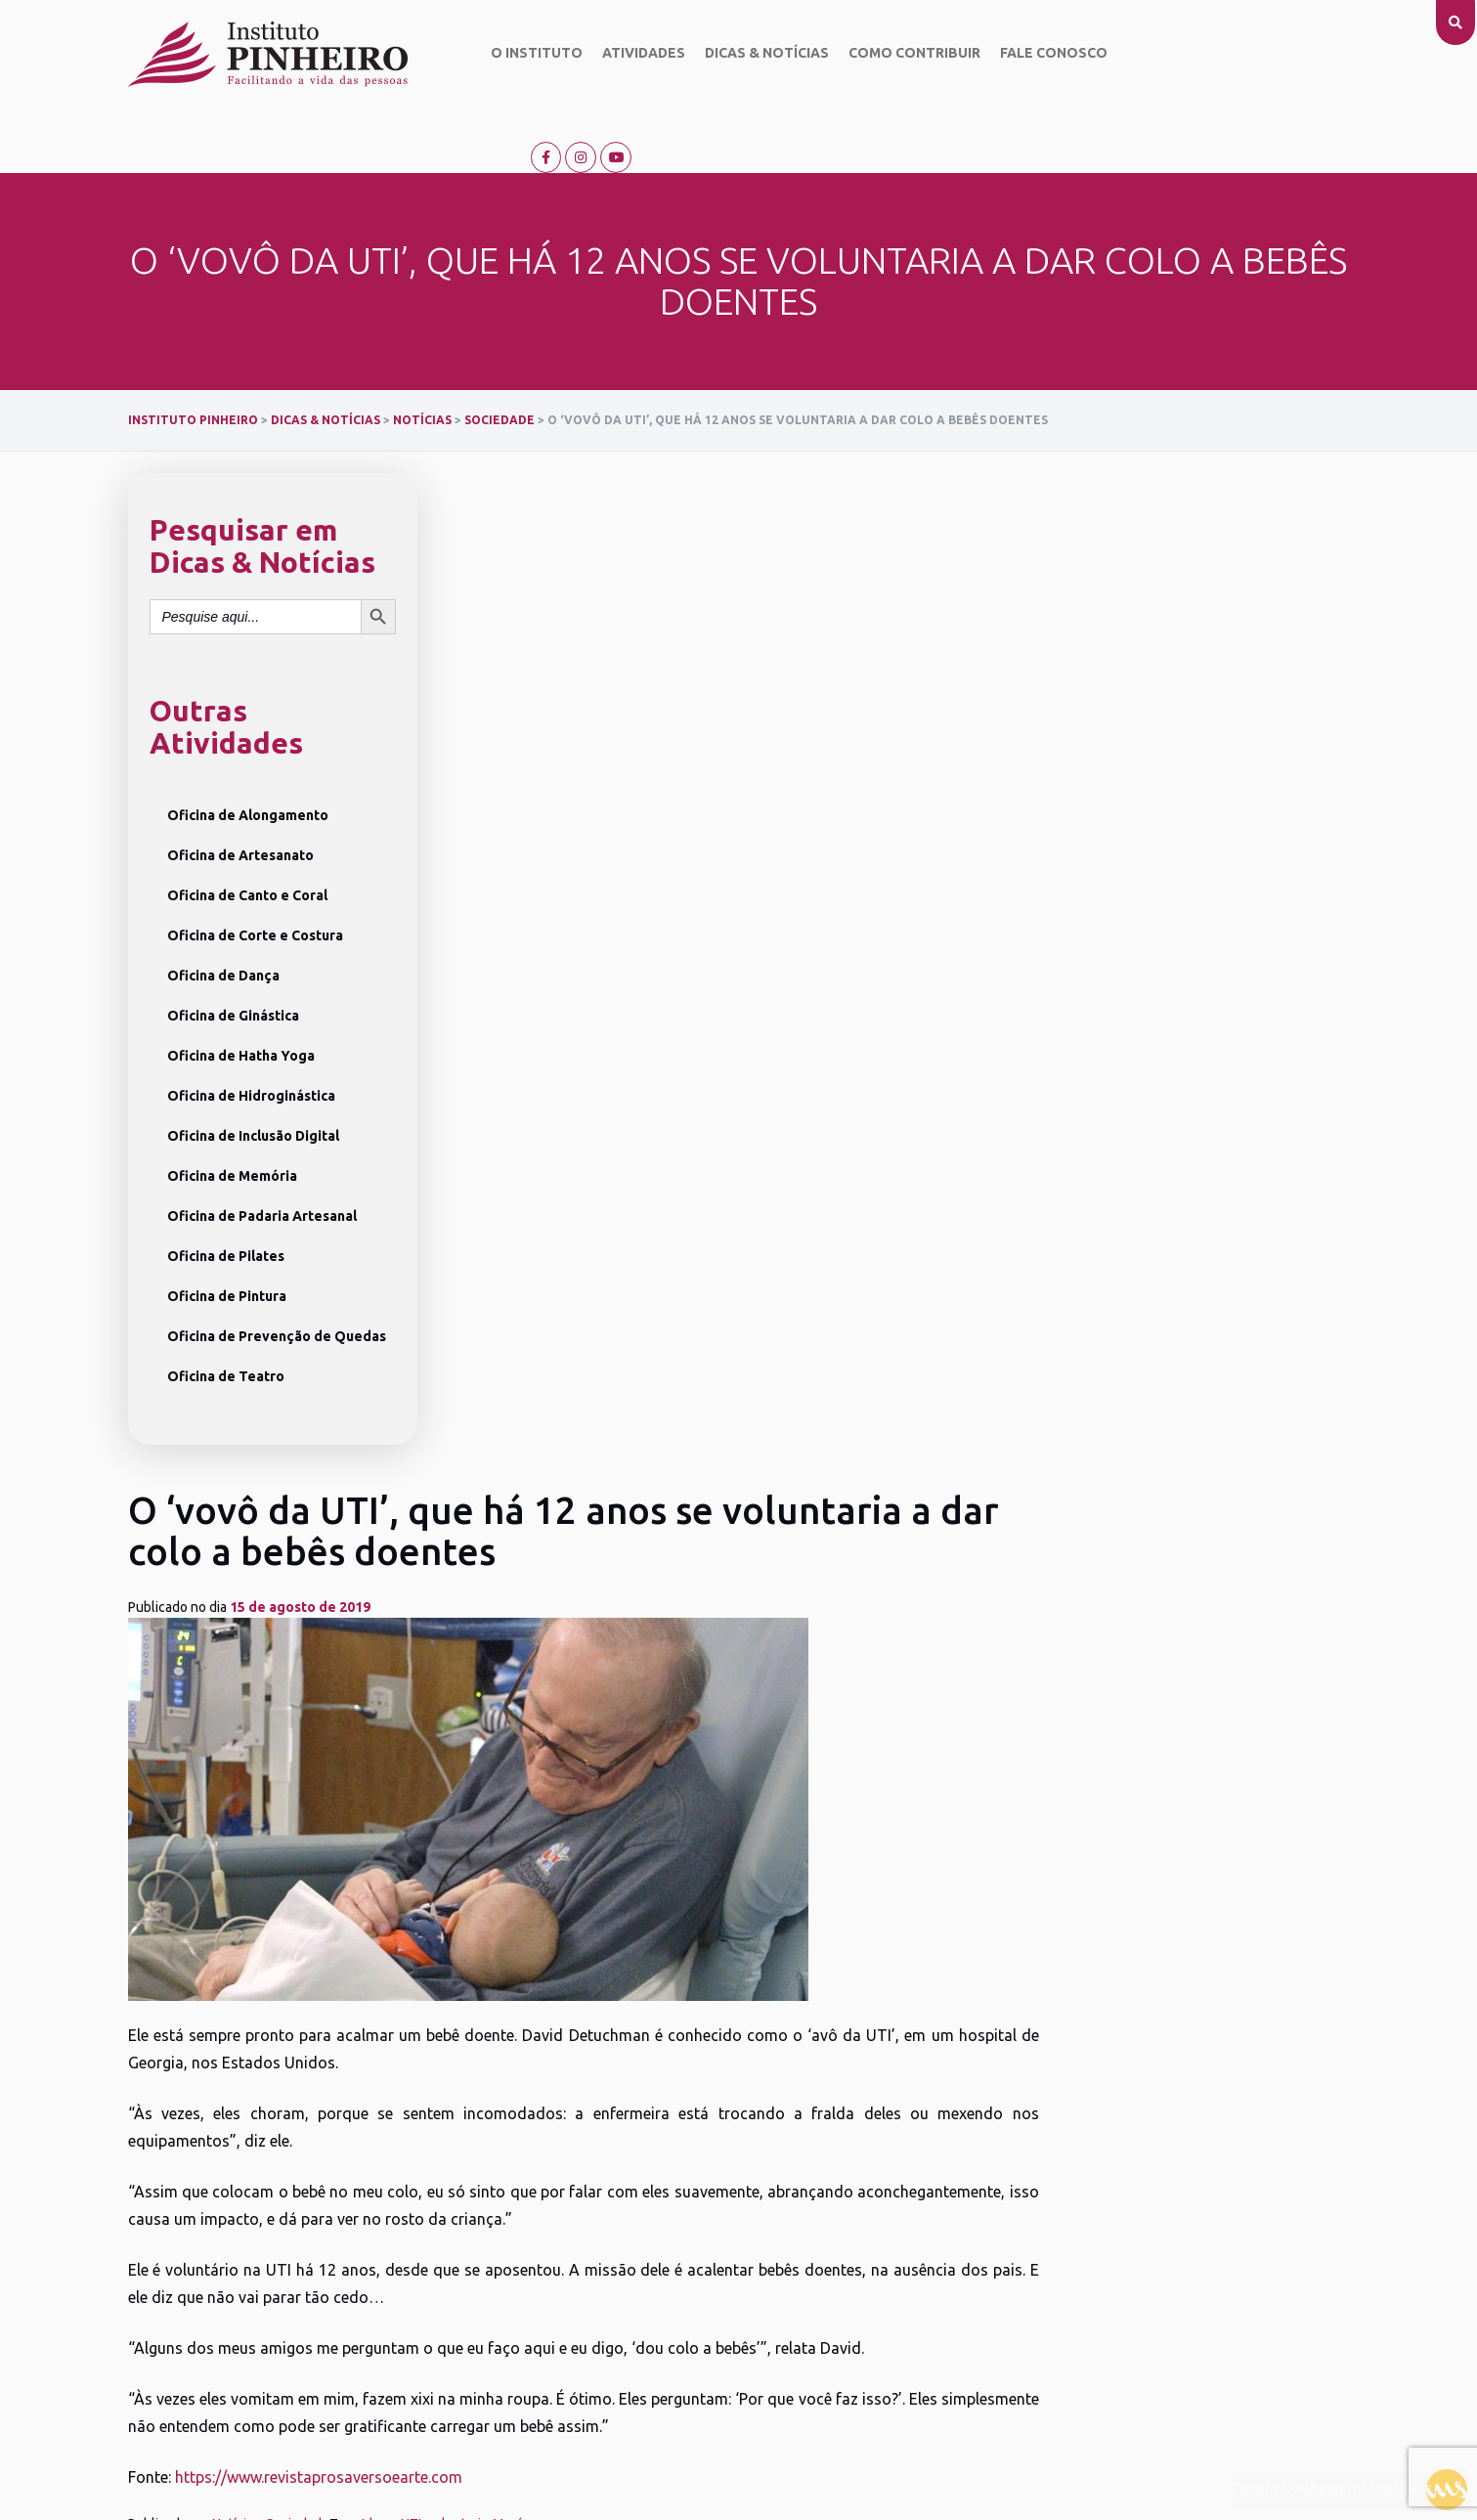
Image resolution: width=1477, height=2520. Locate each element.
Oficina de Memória (232, 1112)
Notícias (549, 1446)
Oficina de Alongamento (247, 752)
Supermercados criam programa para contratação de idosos (674, 1491)
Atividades (634, 54)
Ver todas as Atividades (396, 2316)
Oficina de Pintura (226, 1232)
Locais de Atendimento (609, 2280)
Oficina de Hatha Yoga (241, 992)
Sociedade (610, 1446)
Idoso (691, 1446)
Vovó (821, 1446)
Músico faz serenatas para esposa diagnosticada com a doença (1106, 1491)
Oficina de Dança (223, 912)
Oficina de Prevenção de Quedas (276, 1273)
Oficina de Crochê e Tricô (403, 2258)
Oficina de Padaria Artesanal (262, 1152)
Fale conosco (1045, 54)
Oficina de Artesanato (240, 792)
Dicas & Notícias (758, 54)
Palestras (579, 2228)
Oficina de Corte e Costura (255, 872)
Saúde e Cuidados (605, 2253)
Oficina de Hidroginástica (251, 1032)
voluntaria (770, 1446)
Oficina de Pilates (225, 1192)
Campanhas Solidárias (617, 2177)
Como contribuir (906, 54)
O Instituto (528, 54)
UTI (724, 1446)
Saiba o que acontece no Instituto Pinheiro (667, 2149)
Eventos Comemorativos (625, 2202)
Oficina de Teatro (225, 1313)
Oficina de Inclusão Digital (253, 1072)
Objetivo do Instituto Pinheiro (187, 2187)
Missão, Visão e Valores (196, 2223)
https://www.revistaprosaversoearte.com (631, 1399)
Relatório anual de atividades (200, 2309)
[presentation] (96, 1760)
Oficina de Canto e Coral (247, 832)
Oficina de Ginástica (233, 952)
